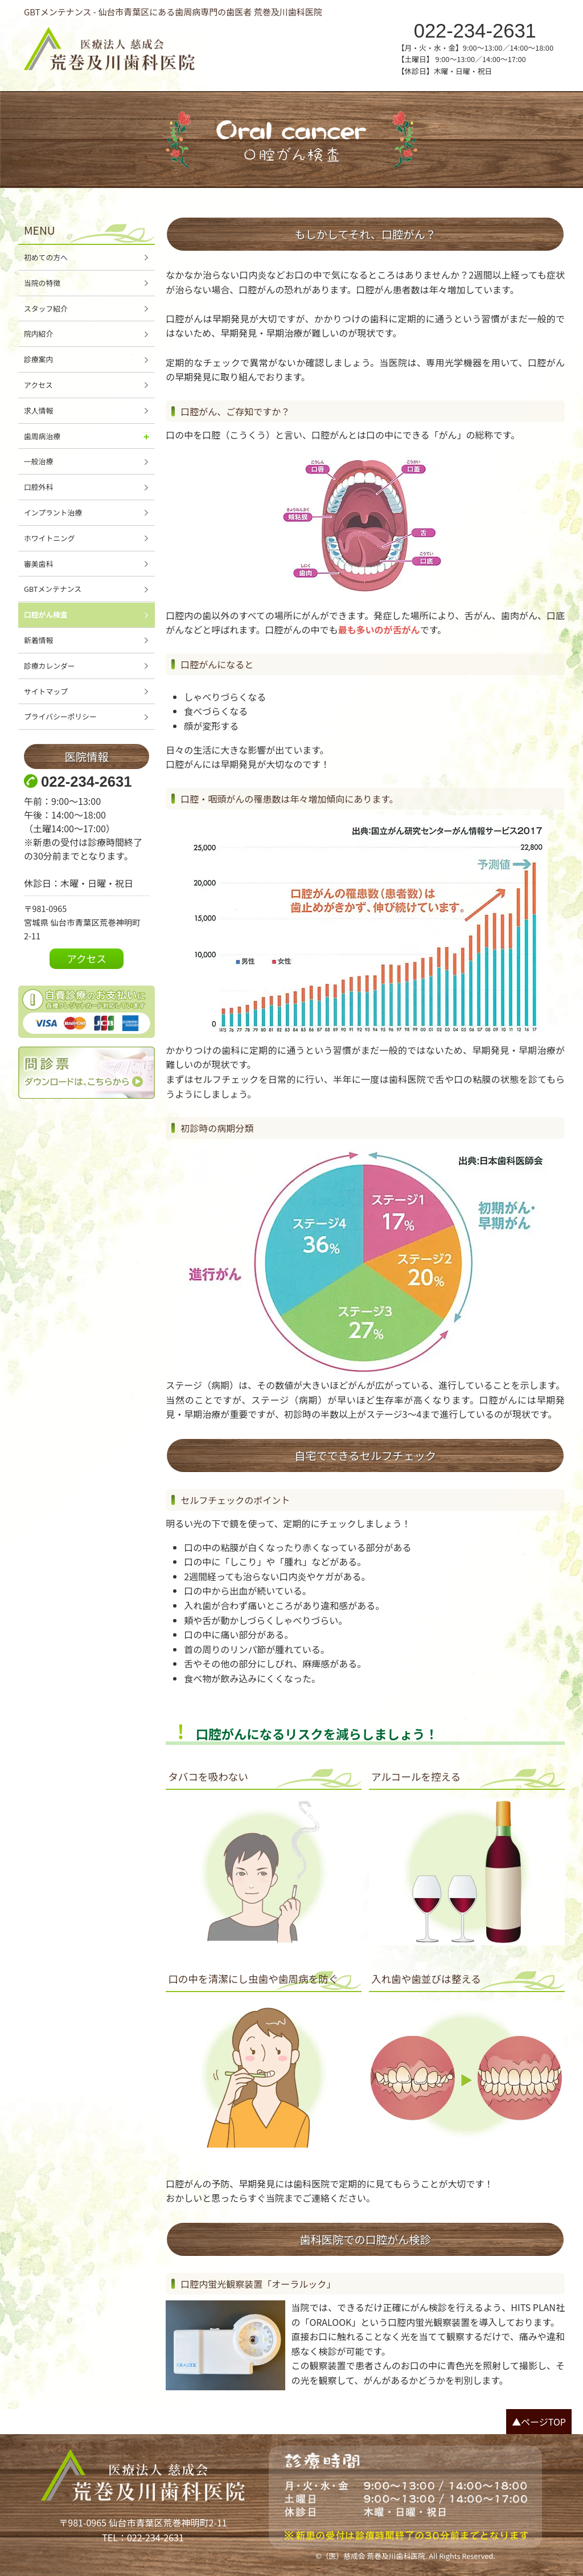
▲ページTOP (539, 2421)
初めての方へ (46, 257)
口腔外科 (38, 486)
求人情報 (38, 410)
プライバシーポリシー (60, 716)
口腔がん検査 (46, 614)
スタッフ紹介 (46, 308)
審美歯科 (38, 563)
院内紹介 (38, 333)
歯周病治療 (42, 436)
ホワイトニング (49, 538)
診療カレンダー (49, 665)
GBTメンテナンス (52, 588)
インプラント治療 (53, 512)
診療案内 (38, 359)
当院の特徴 (42, 282)
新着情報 (38, 640)
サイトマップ (46, 691)
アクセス (38, 384)
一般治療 (38, 461)
